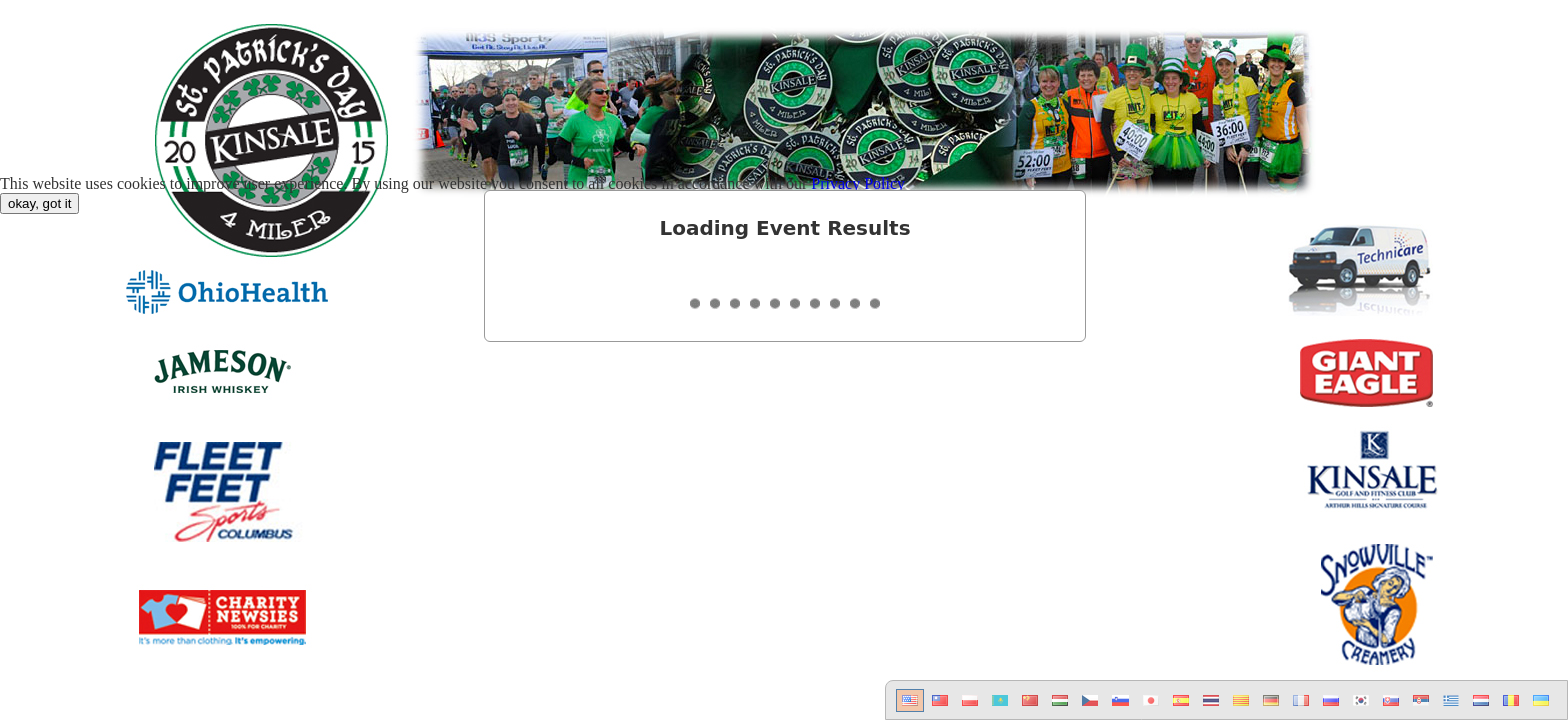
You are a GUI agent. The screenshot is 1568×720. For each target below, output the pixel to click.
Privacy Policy (858, 183)
